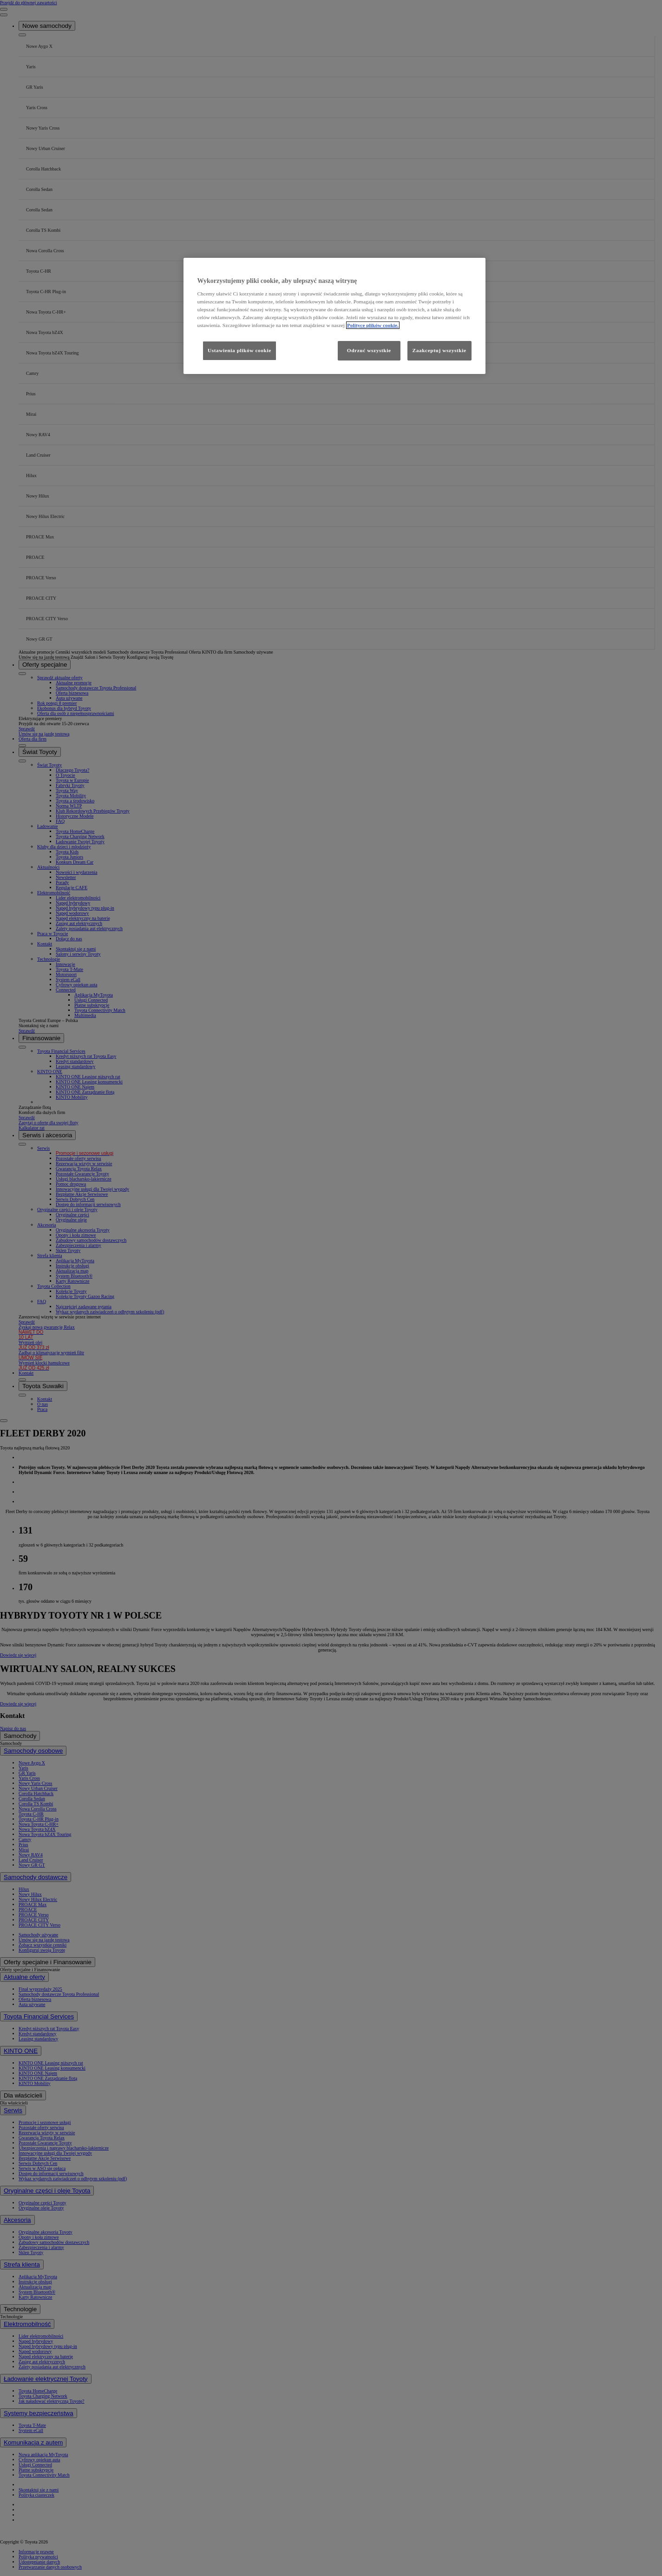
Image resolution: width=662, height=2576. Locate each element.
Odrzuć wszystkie (369, 350)
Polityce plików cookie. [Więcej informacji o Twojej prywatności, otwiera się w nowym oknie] (373, 325)
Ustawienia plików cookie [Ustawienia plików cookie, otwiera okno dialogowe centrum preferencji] (239, 350)
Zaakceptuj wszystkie (439, 350)
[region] (334, 316)
